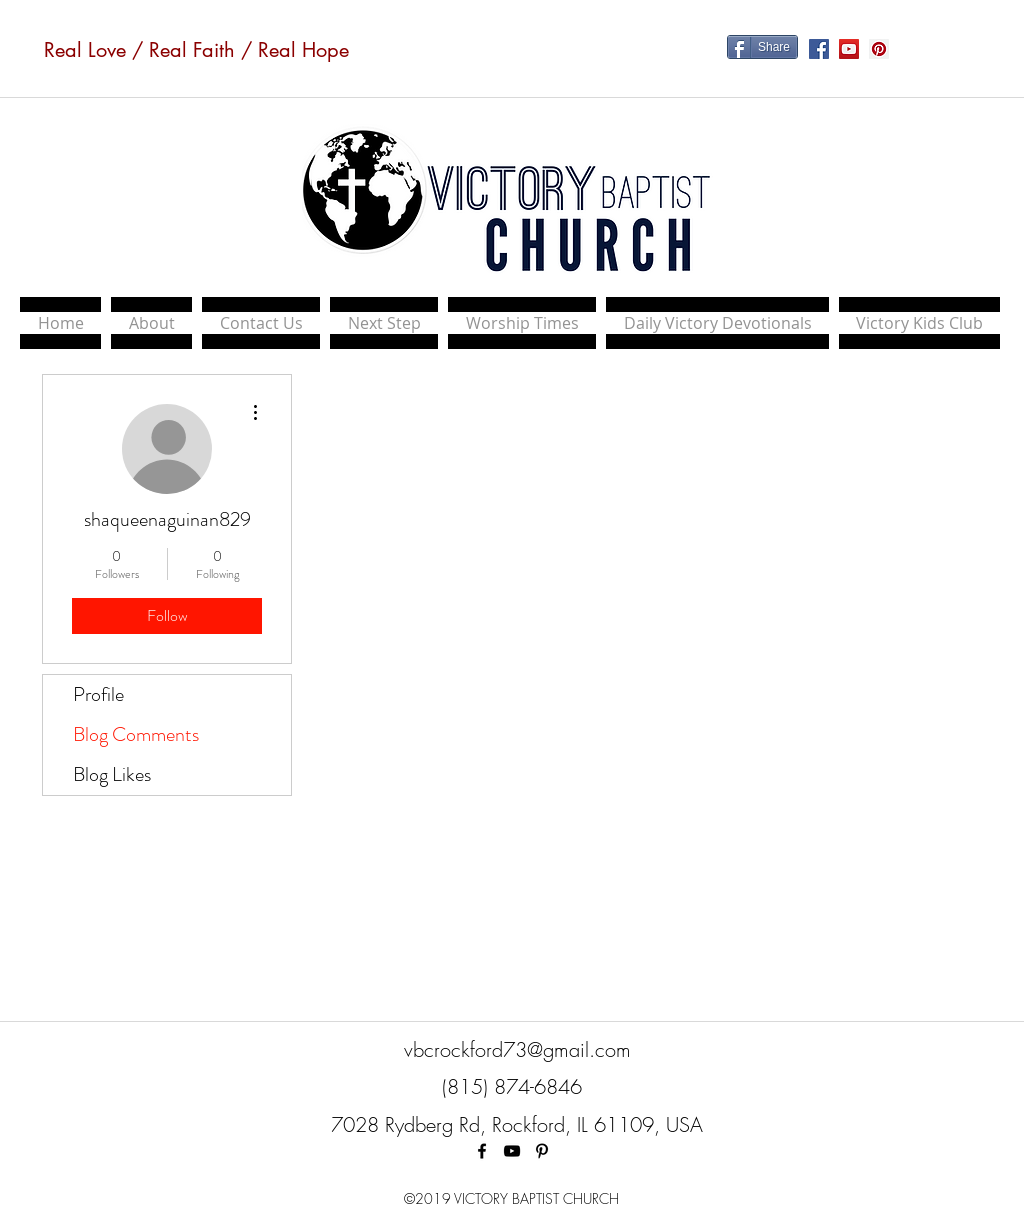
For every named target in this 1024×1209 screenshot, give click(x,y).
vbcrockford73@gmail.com (517, 1049)
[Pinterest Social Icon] (879, 49)
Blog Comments (136, 734)
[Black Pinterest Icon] (542, 1151)
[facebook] (482, 1151)
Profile (98, 694)
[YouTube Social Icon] (849, 49)
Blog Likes (112, 774)
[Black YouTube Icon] (512, 1151)
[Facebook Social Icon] (819, 49)
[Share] (762, 47)
